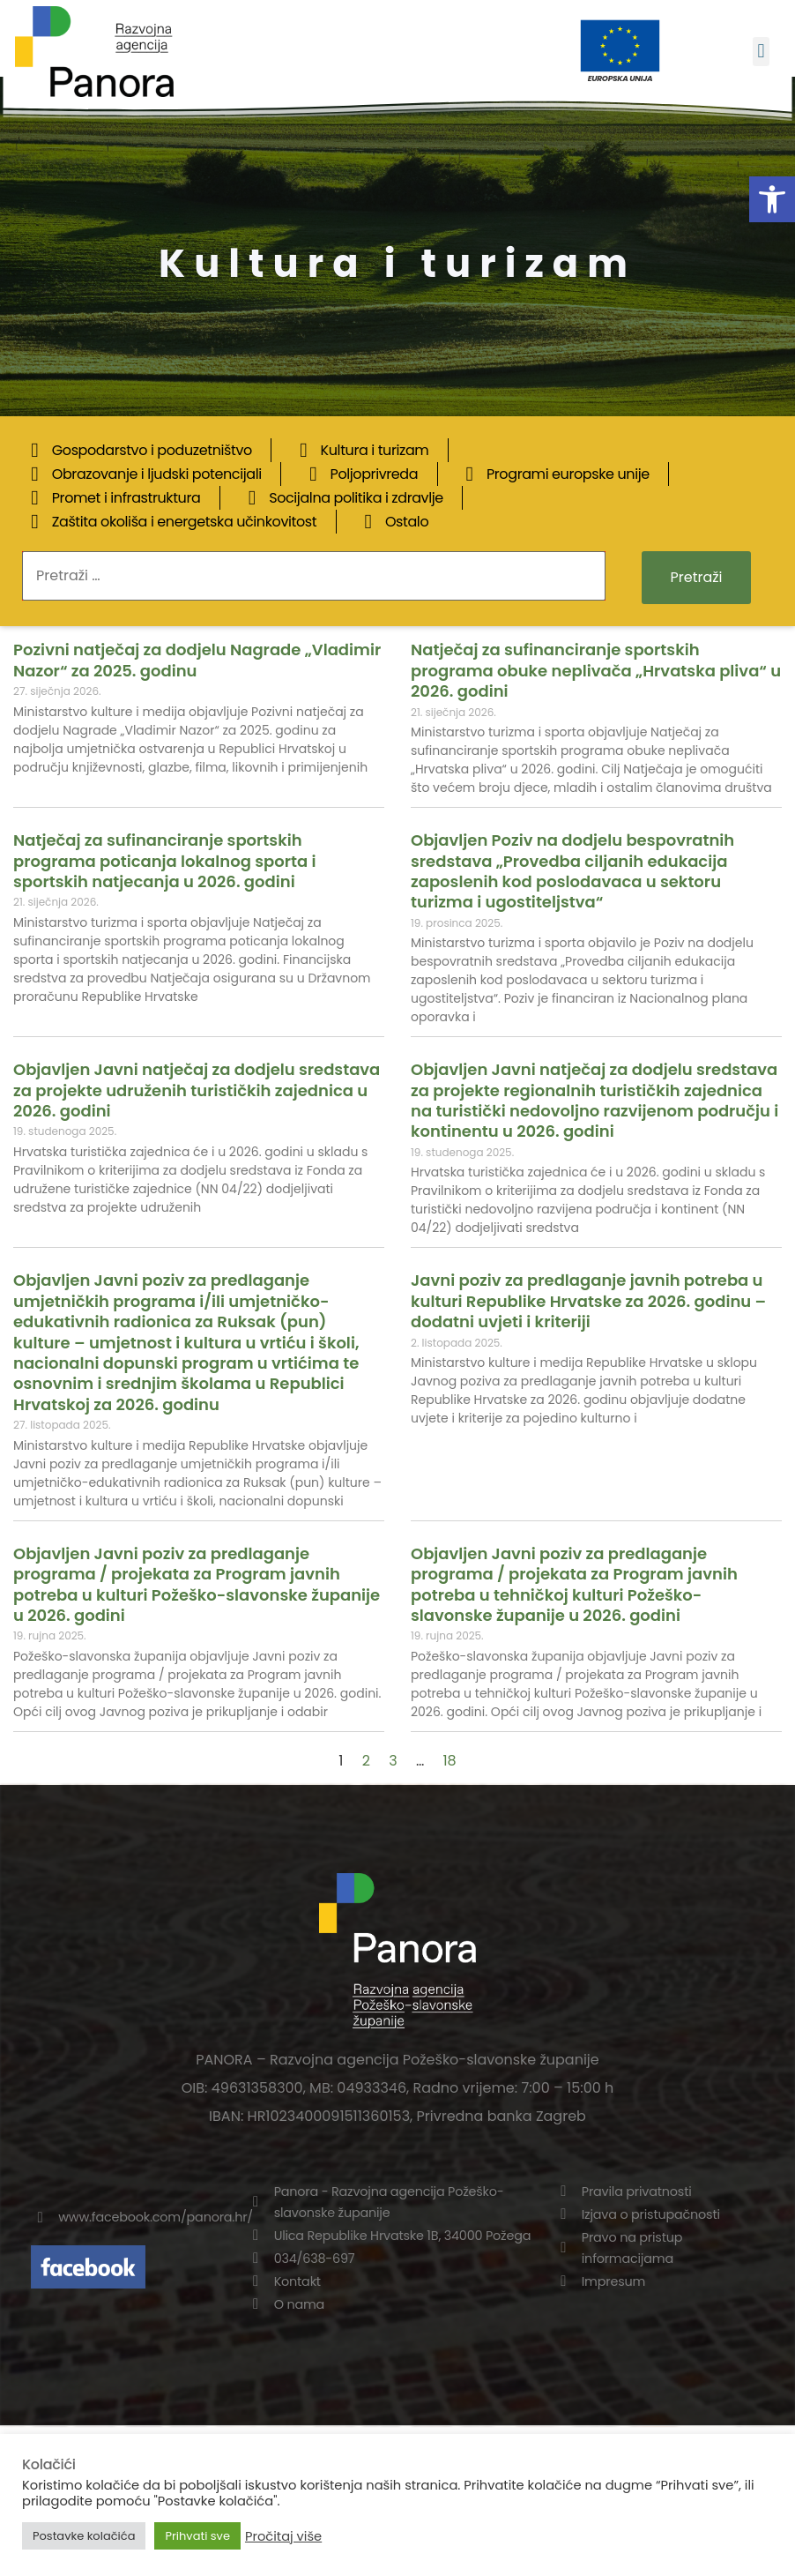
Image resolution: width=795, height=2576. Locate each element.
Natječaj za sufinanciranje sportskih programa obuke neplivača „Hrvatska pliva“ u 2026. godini (596, 670)
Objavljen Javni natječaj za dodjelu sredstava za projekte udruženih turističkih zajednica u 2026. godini (196, 1090)
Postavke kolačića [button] (84, 2535)
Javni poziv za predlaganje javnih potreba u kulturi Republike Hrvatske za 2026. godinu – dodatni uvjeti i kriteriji (588, 1301)
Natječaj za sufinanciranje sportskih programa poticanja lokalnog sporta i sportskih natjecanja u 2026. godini (164, 860)
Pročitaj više (283, 2536)
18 (449, 1761)
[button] (772, 199)
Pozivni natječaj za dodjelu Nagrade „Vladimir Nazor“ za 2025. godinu (197, 659)
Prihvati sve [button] (197, 2535)
